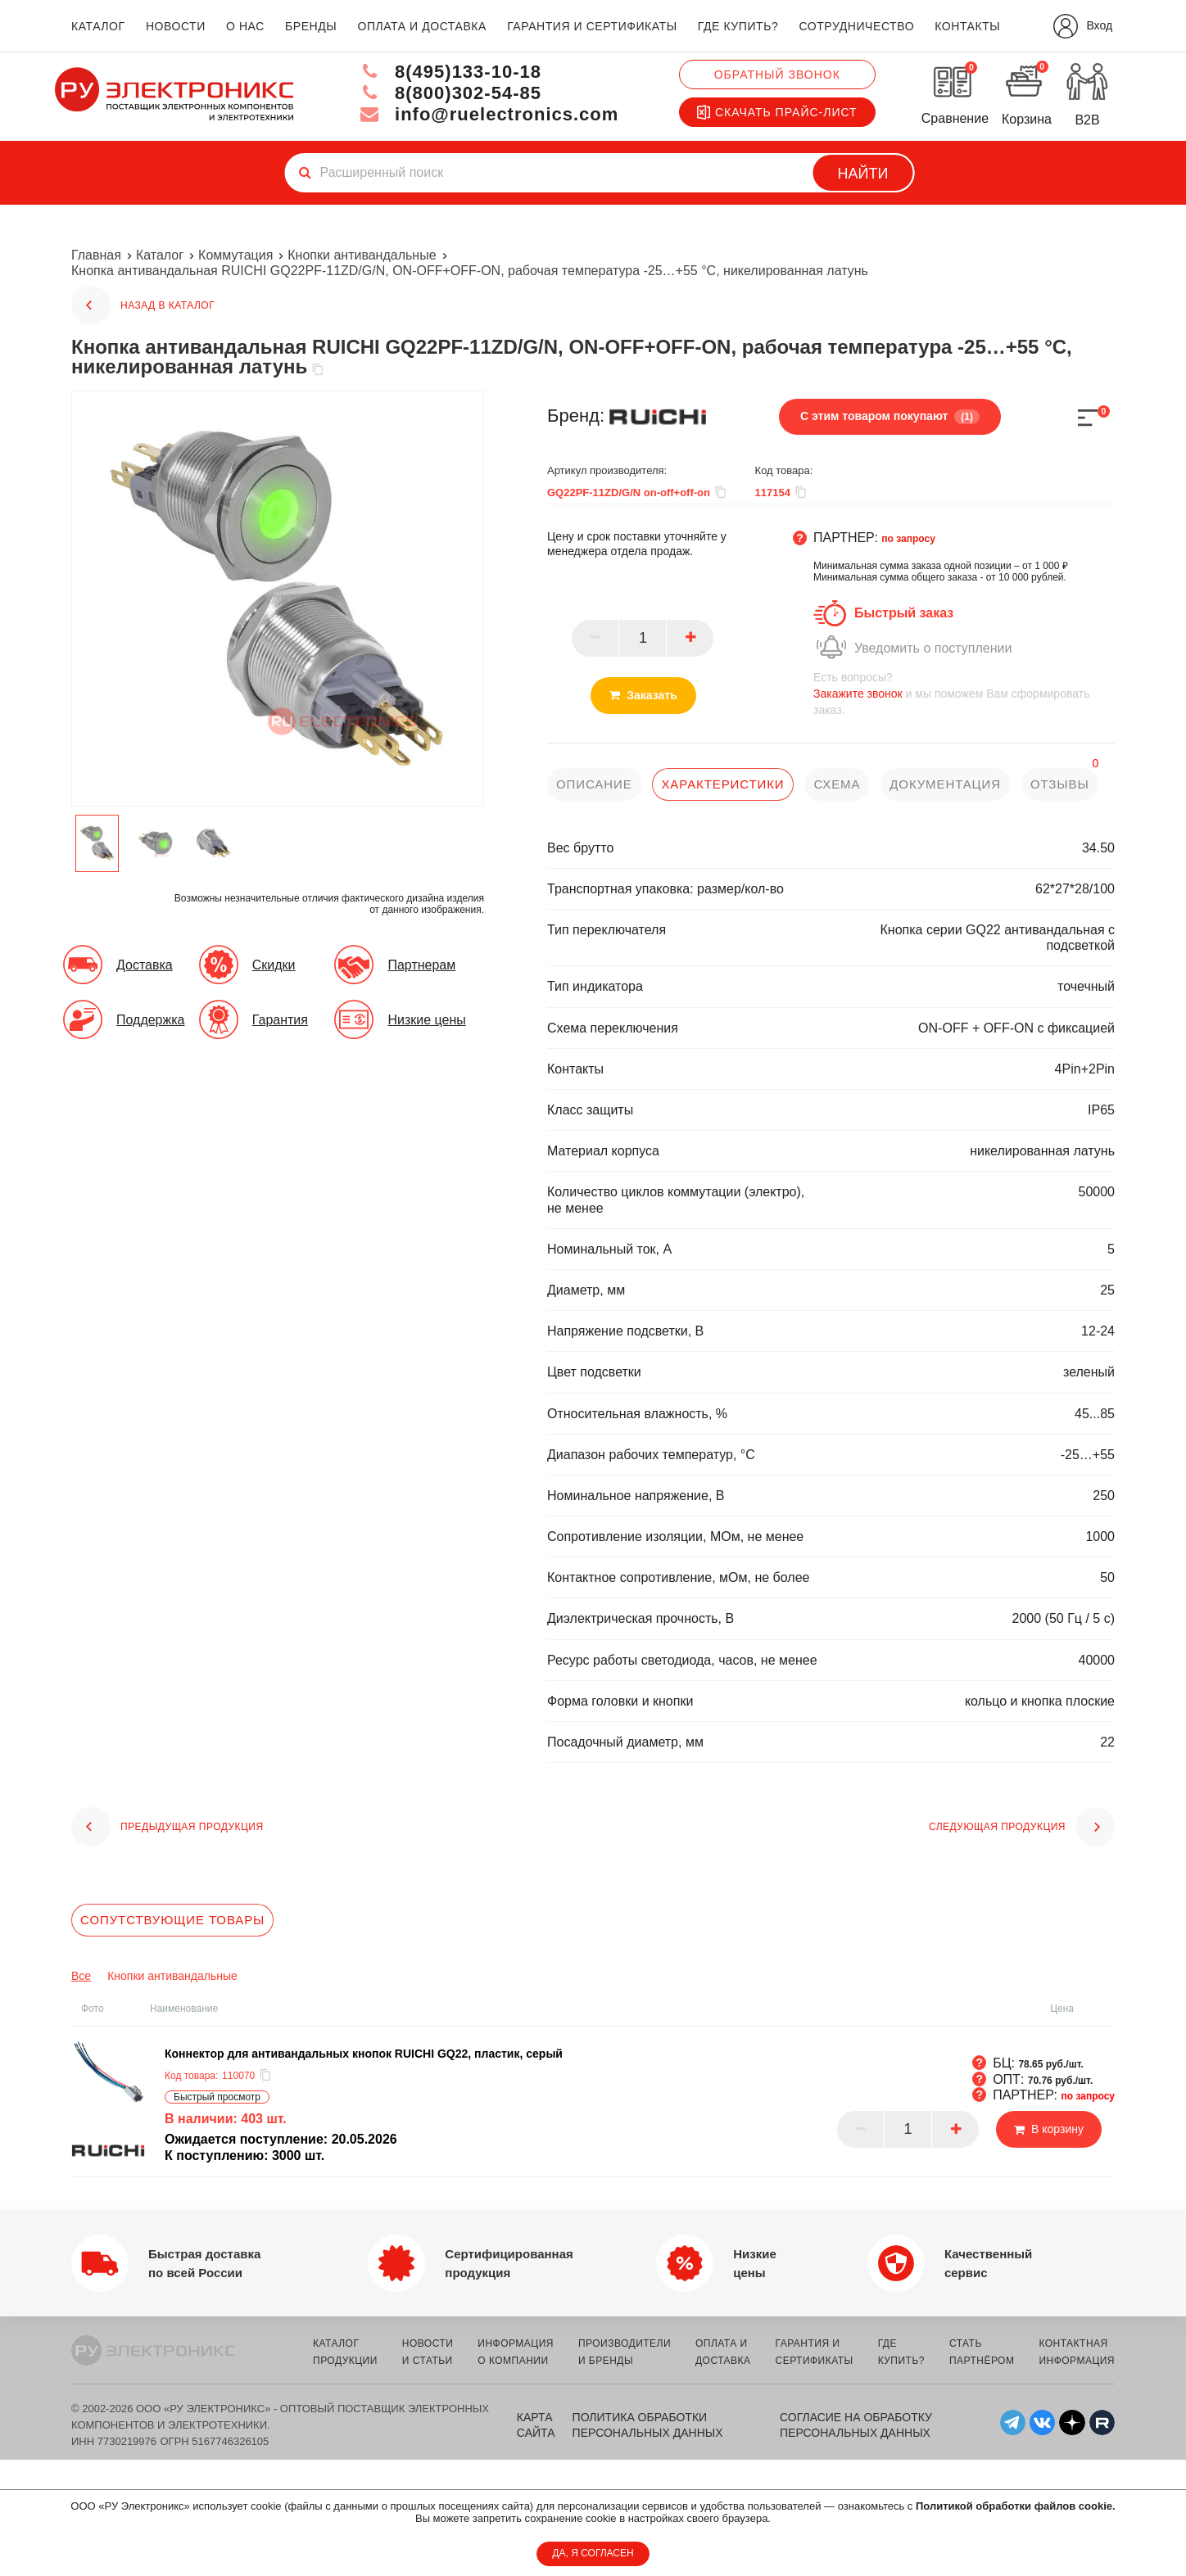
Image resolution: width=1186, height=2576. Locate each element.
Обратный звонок (777, 74)
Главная (96, 255)
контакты (967, 26)
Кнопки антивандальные (361, 255)
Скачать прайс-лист (777, 112)
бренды (311, 26)
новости (176, 26)
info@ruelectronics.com (489, 114)
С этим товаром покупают (890, 416)
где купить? (738, 26)
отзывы (1059, 784)
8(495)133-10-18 (450, 71)
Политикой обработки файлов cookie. (1016, 2506)
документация (945, 784)
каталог (98, 26)
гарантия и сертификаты (592, 26)
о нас (245, 26)
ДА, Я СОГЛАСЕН (592, 2553)
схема (836, 784)
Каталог (159, 255)
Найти (863, 173)
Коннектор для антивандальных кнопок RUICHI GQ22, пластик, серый (364, 2053)
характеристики (722, 784)
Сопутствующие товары (172, 1920)
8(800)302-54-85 (450, 93)
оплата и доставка (421, 26)
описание (594, 784)
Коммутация (235, 255)
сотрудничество (856, 26)
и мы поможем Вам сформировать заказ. (964, 693)
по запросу (908, 539)
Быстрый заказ (903, 613)
